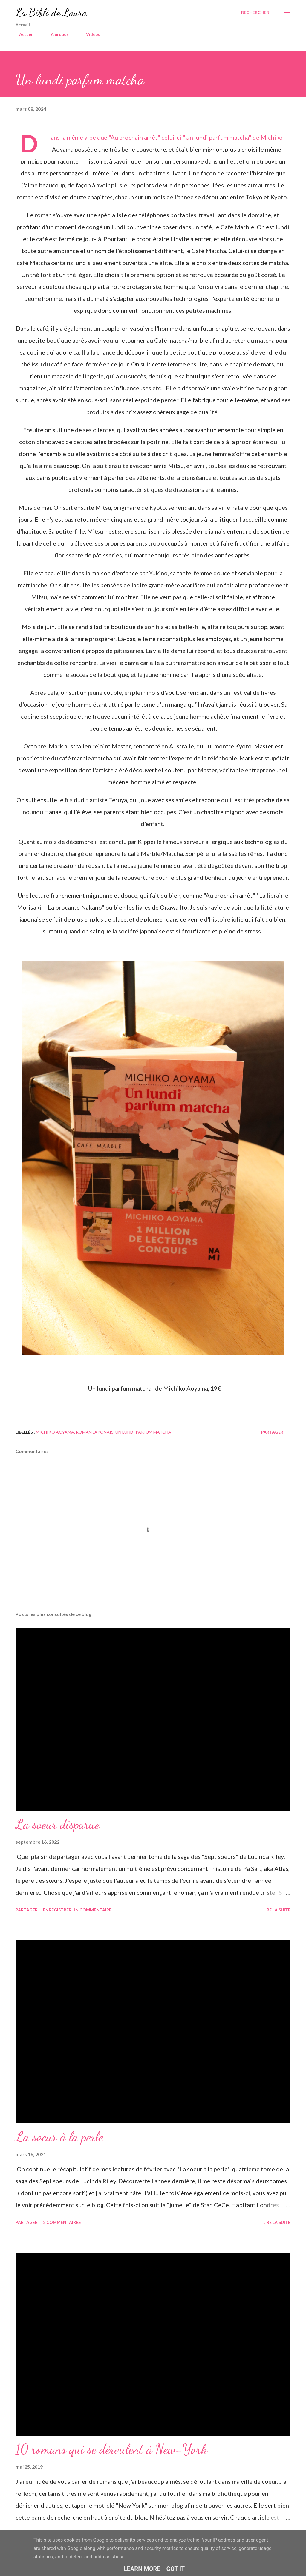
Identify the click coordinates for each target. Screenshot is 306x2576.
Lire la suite (276, 1909)
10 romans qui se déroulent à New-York (111, 2449)
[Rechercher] (255, 12)
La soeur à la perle (59, 2136)
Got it (175, 2568)
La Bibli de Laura (51, 12)
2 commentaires (62, 2222)
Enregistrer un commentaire (77, 1909)
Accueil (23, 34)
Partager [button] (272, 1432)
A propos (56, 34)
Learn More (142, 2568)
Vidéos (89, 34)
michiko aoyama (55, 1432)
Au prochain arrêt (134, 137)
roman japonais (95, 1432)
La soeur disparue (58, 1824)
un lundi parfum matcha (143, 1432)
